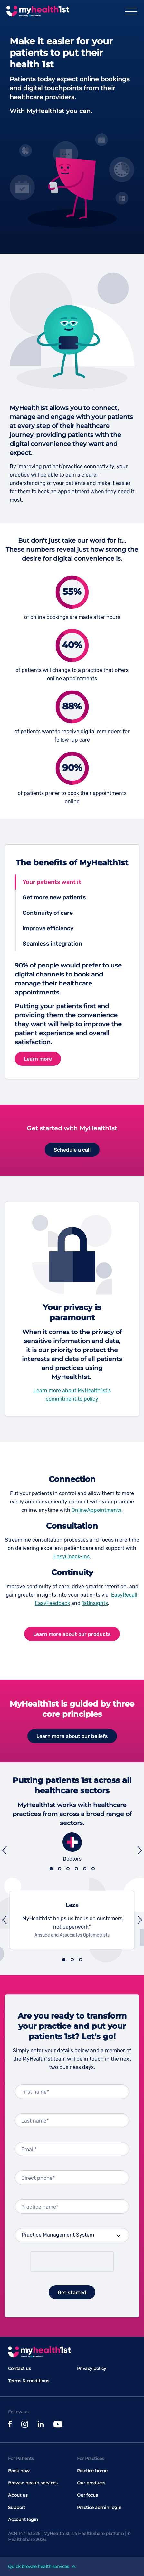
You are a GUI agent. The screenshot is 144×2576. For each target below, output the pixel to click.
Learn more (38, 1059)
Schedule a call (72, 1150)
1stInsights (95, 1603)
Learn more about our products (72, 1634)
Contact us (19, 2368)
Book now (19, 2470)
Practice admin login (99, 2507)
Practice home (92, 2470)
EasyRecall (124, 1595)
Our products (91, 2482)
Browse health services (33, 2482)
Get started (72, 2292)
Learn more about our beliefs (72, 1736)
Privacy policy (91, 2368)
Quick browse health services (42, 2566)
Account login (23, 2519)
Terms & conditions (28, 2380)
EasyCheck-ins (71, 1557)
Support (16, 2507)
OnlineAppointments (96, 1510)
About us (18, 2495)
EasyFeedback (52, 1603)
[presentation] (71, 2262)
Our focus (87, 2495)
